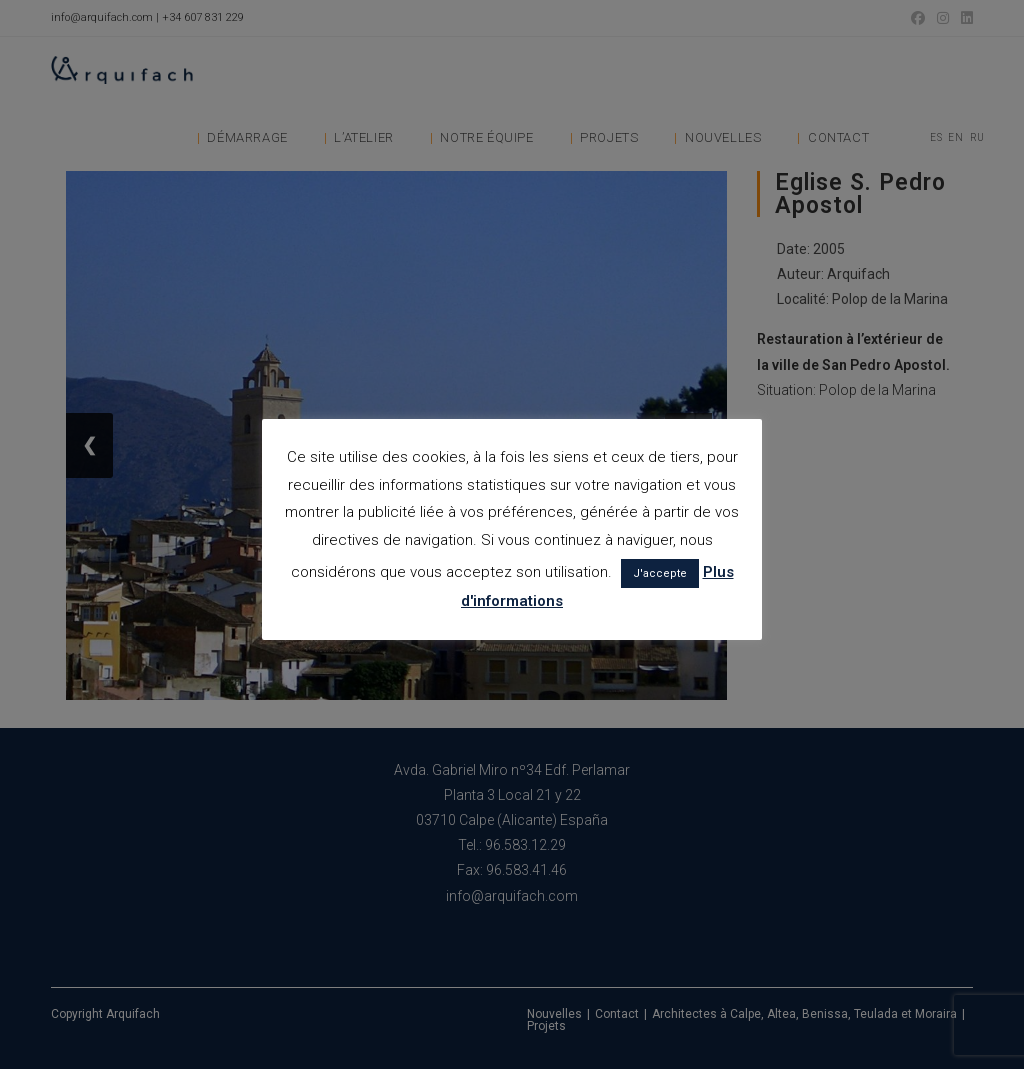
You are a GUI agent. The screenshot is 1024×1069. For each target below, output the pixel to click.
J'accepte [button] (660, 573)
